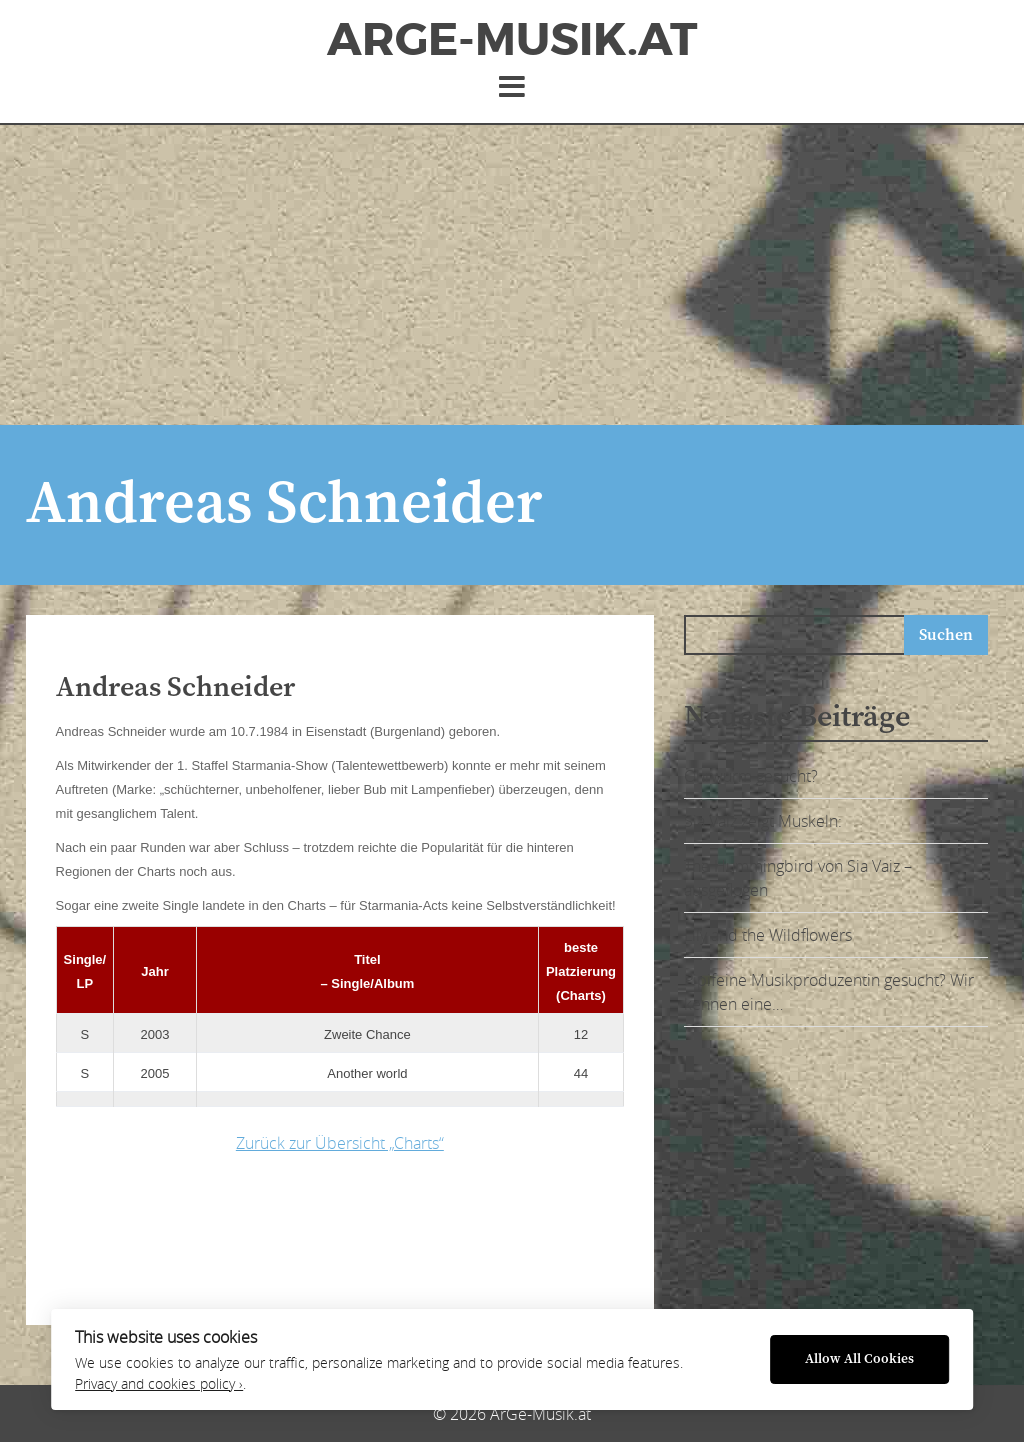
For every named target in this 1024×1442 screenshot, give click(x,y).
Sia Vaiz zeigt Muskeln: (763, 821)
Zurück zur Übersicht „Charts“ (340, 1143)
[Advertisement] (512, 275)
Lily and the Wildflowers (768, 935)
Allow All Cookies (859, 1359)
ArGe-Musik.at (512, 40)
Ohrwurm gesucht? (751, 776)
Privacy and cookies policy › (159, 1384)
